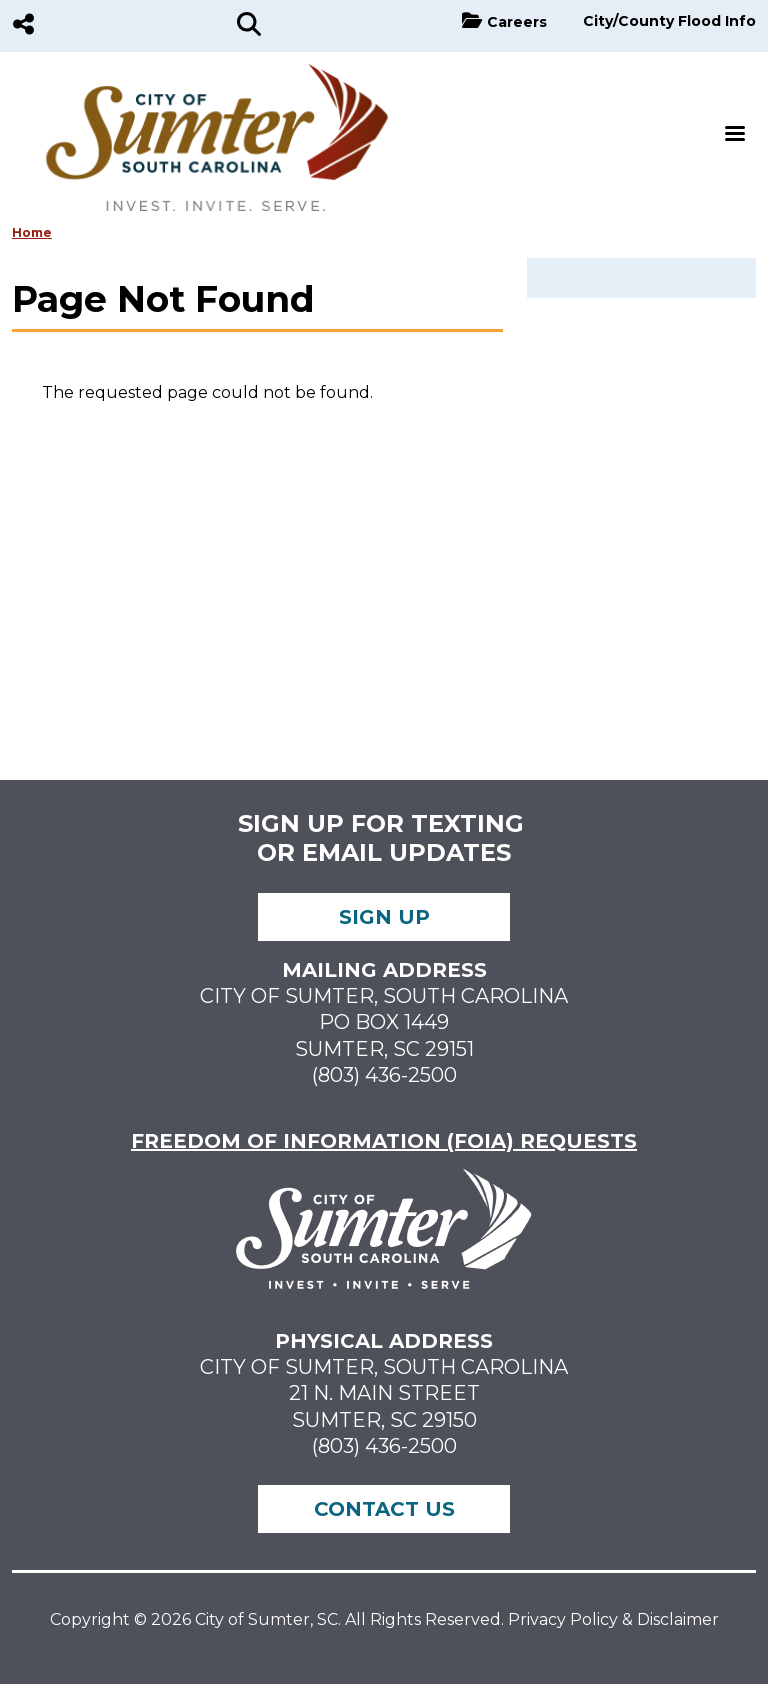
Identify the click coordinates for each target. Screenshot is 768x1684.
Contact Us (384, 1509)
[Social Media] (23, 26)
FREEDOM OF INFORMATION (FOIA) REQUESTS (384, 1141)
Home (32, 232)
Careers (517, 22)
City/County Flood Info (669, 21)
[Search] (249, 26)
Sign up (384, 917)
